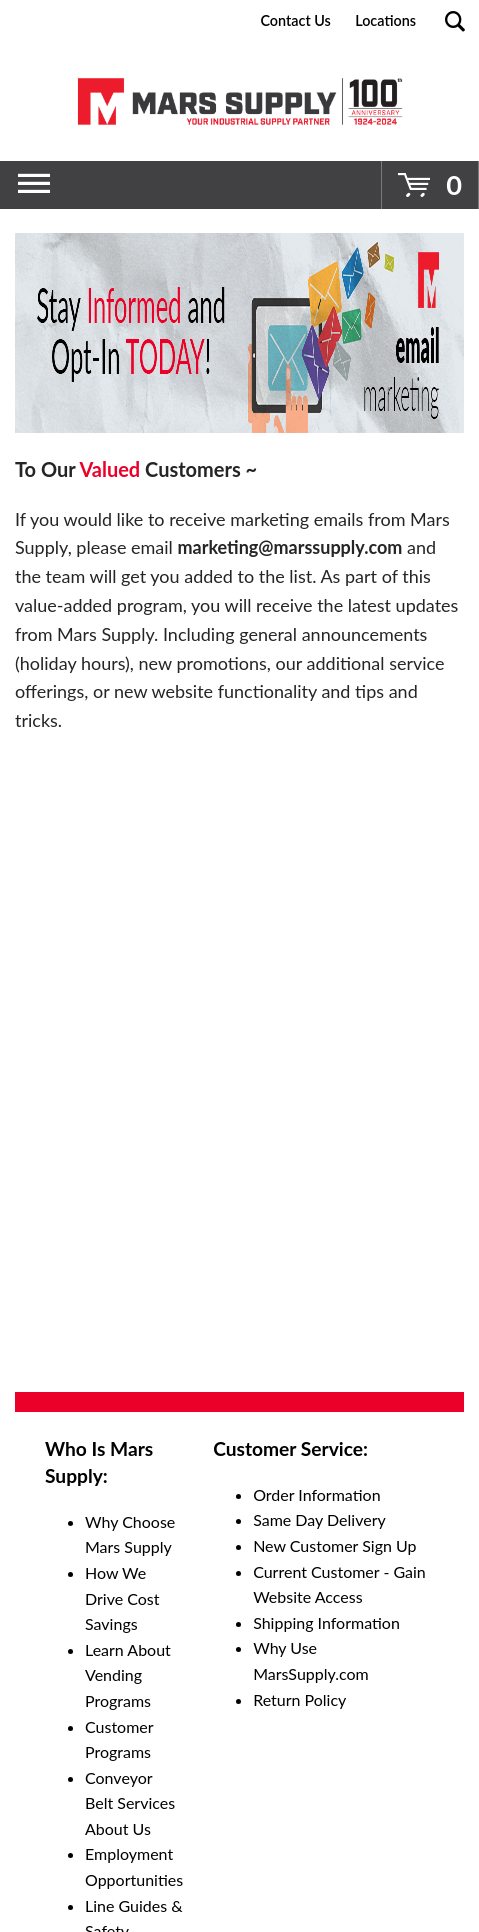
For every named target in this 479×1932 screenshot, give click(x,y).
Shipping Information (326, 1622)
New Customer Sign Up (334, 1545)
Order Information (316, 1494)
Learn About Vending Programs (128, 1675)
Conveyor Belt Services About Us (130, 1803)
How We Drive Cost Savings (122, 1598)
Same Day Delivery (319, 1519)
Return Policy (299, 1699)
